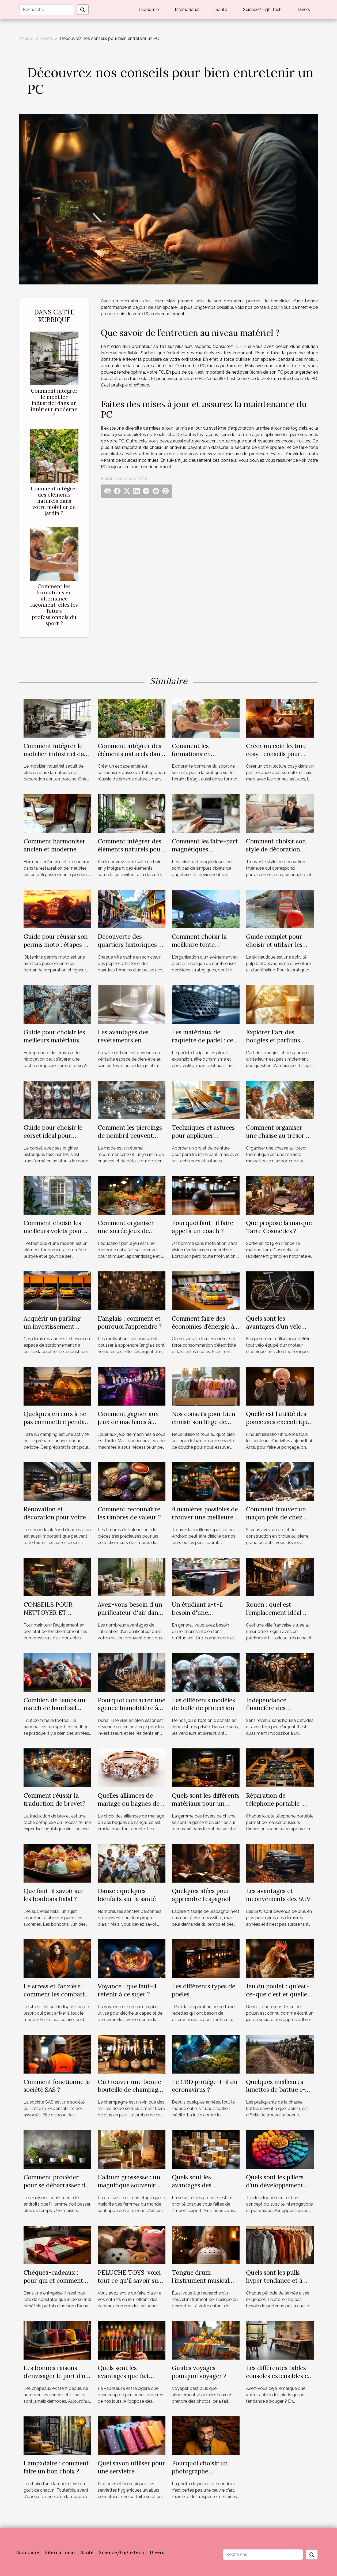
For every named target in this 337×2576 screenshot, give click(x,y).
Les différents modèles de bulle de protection (203, 1704)
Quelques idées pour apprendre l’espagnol (201, 1895)
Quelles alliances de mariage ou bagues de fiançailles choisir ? (129, 1803)
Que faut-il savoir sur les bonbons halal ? (54, 1895)
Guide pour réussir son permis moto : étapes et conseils (56, 944)
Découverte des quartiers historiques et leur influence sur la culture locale (131, 948)
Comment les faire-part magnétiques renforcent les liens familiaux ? (205, 853)
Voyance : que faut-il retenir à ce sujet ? (127, 1990)
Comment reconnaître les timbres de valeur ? (129, 1513)
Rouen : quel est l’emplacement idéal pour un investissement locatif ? (279, 1616)
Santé (221, 9)
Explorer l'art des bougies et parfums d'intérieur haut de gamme (273, 1044)
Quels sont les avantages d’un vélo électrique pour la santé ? (273, 1330)
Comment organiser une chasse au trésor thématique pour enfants (275, 1139)
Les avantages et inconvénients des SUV (278, 1895)
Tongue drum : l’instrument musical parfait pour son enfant (204, 2280)
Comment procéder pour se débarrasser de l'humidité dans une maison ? (56, 2189)
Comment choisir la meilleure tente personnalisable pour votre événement (201, 948)
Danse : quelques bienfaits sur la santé (127, 1895)
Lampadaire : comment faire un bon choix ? (56, 2467)
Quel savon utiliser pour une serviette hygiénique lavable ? (131, 2471)
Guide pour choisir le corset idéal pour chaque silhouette (53, 1135)
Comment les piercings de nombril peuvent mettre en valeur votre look (130, 1139)
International (187, 9)
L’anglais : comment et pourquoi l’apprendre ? (130, 1322)
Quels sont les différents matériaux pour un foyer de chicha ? (206, 1803)
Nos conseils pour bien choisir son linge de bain (203, 1422)
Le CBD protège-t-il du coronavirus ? (205, 2086)
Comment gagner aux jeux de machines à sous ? (128, 1422)
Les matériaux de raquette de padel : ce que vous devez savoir (203, 1040)
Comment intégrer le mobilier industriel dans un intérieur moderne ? (54, 403)
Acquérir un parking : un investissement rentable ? (54, 1326)
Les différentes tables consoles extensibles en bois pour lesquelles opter (279, 2380)
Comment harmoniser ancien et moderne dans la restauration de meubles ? (56, 853)
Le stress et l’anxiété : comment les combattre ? (57, 1994)
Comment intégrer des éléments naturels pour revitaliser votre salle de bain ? (131, 853)
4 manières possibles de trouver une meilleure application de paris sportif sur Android (205, 1521)
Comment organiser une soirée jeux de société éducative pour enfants (130, 1235)
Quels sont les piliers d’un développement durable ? (275, 2185)
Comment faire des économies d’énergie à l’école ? (203, 1326)
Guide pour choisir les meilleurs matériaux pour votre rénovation (55, 1040)
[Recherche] (46, 9)
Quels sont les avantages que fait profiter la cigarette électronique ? (125, 2380)
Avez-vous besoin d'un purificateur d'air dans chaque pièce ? (130, 1612)
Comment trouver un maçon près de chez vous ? (276, 1517)
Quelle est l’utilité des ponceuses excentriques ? (280, 1422)
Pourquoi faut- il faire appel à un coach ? (202, 1227)
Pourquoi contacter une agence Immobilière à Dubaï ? (131, 1708)
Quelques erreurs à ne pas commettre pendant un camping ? (57, 1422)
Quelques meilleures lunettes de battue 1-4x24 (275, 2090)
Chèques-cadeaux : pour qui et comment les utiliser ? (53, 2280)
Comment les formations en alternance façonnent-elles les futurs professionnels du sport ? (54, 604)
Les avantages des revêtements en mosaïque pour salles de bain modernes (131, 1044)
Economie (149, 9)
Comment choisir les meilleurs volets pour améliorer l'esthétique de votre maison (54, 1235)
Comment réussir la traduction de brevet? (54, 1799)
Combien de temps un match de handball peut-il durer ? (54, 1708)
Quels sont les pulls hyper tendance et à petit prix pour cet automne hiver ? (274, 2284)
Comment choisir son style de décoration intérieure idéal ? (276, 849)
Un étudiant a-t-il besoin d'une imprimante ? (197, 1612)
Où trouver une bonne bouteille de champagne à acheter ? (131, 2090)
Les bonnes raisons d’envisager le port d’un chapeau (56, 2376)
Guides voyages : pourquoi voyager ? (199, 2372)
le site (240, 346)
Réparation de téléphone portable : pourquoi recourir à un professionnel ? (278, 1807)
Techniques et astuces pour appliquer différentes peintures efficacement (203, 1139)
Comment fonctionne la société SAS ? (57, 2086)
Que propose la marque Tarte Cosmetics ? (279, 1227)
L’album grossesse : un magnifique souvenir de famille (131, 2185)
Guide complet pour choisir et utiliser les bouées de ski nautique (278, 944)
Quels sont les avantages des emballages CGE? (196, 2185)
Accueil (26, 38)
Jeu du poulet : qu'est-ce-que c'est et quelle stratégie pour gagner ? (279, 1994)
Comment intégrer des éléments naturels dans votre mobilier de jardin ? (54, 500)
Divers (304, 9)
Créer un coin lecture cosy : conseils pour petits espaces (276, 754)
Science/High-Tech (262, 9)
